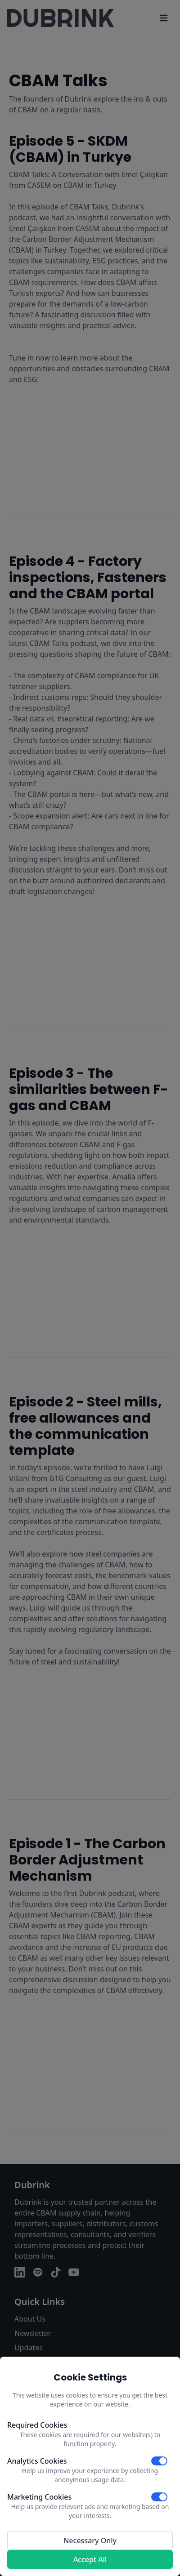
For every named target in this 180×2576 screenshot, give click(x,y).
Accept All (90, 2559)
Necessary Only (90, 2540)
